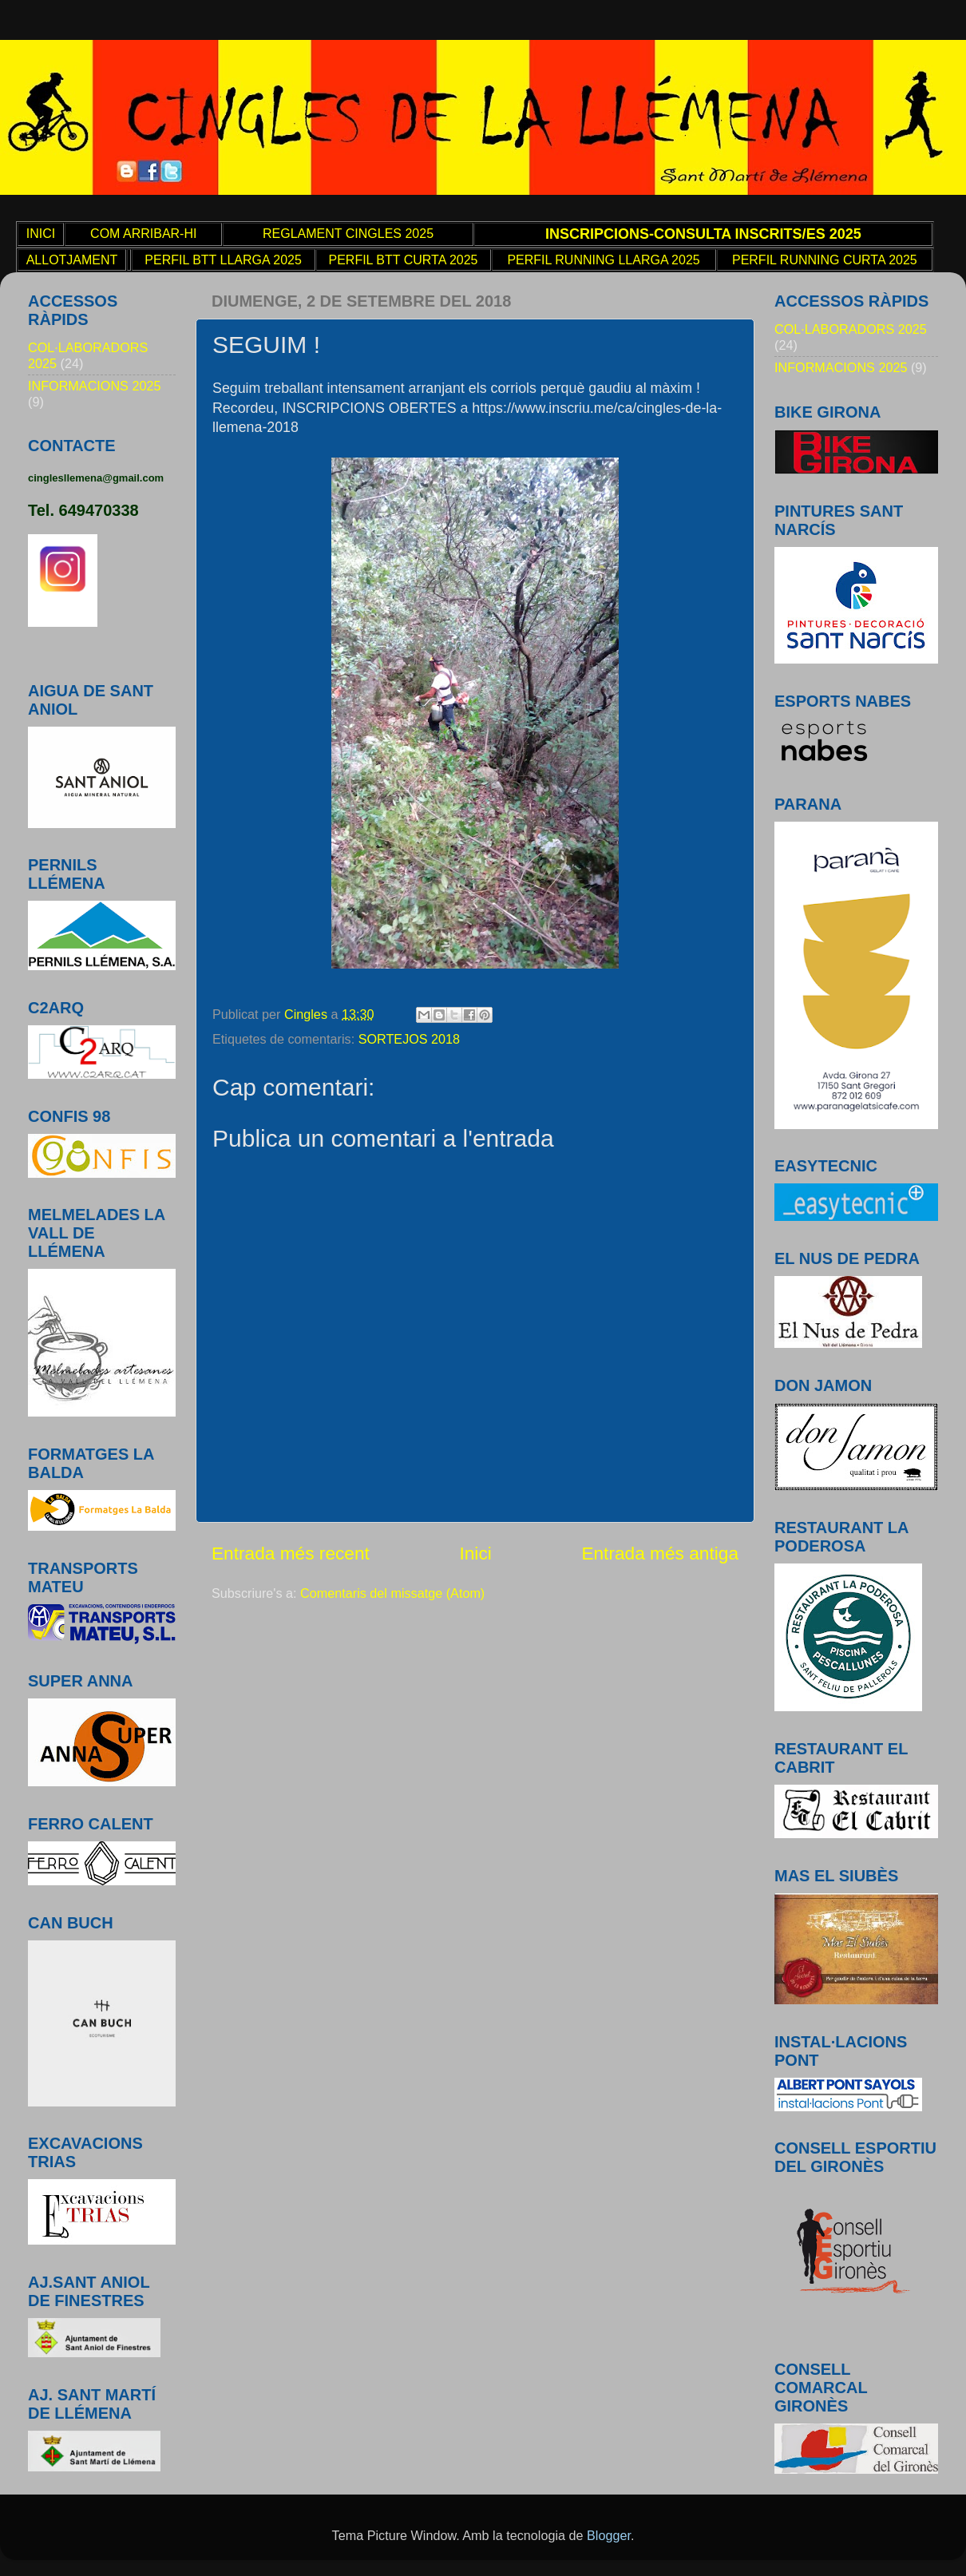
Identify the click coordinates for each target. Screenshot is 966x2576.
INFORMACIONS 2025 (94, 385)
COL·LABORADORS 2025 (850, 329)
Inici (475, 1553)
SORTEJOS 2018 (409, 1039)
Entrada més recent (291, 1553)
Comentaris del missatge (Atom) (392, 1593)
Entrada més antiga (659, 1553)
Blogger (609, 2535)
